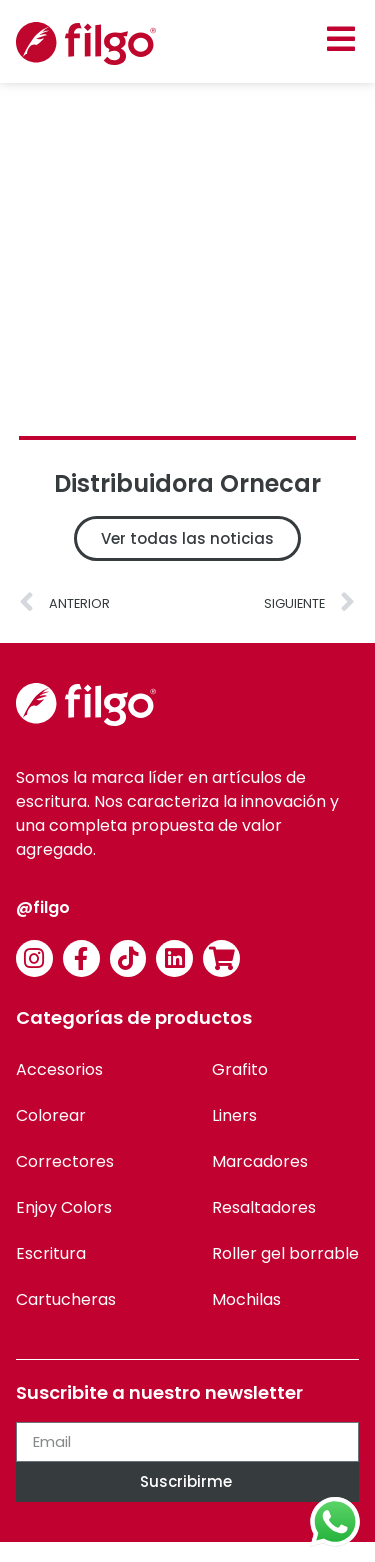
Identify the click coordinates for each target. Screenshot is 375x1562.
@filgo (43, 907)
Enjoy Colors (64, 1207)
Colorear (51, 1115)
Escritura (51, 1253)
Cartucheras (66, 1299)
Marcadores (260, 1161)
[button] (340, 38)
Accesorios (59, 1069)
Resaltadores (264, 1207)
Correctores (65, 1161)
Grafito (240, 1069)
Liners (234, 1115)
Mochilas (246, 1299)
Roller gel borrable (285, 1253)
